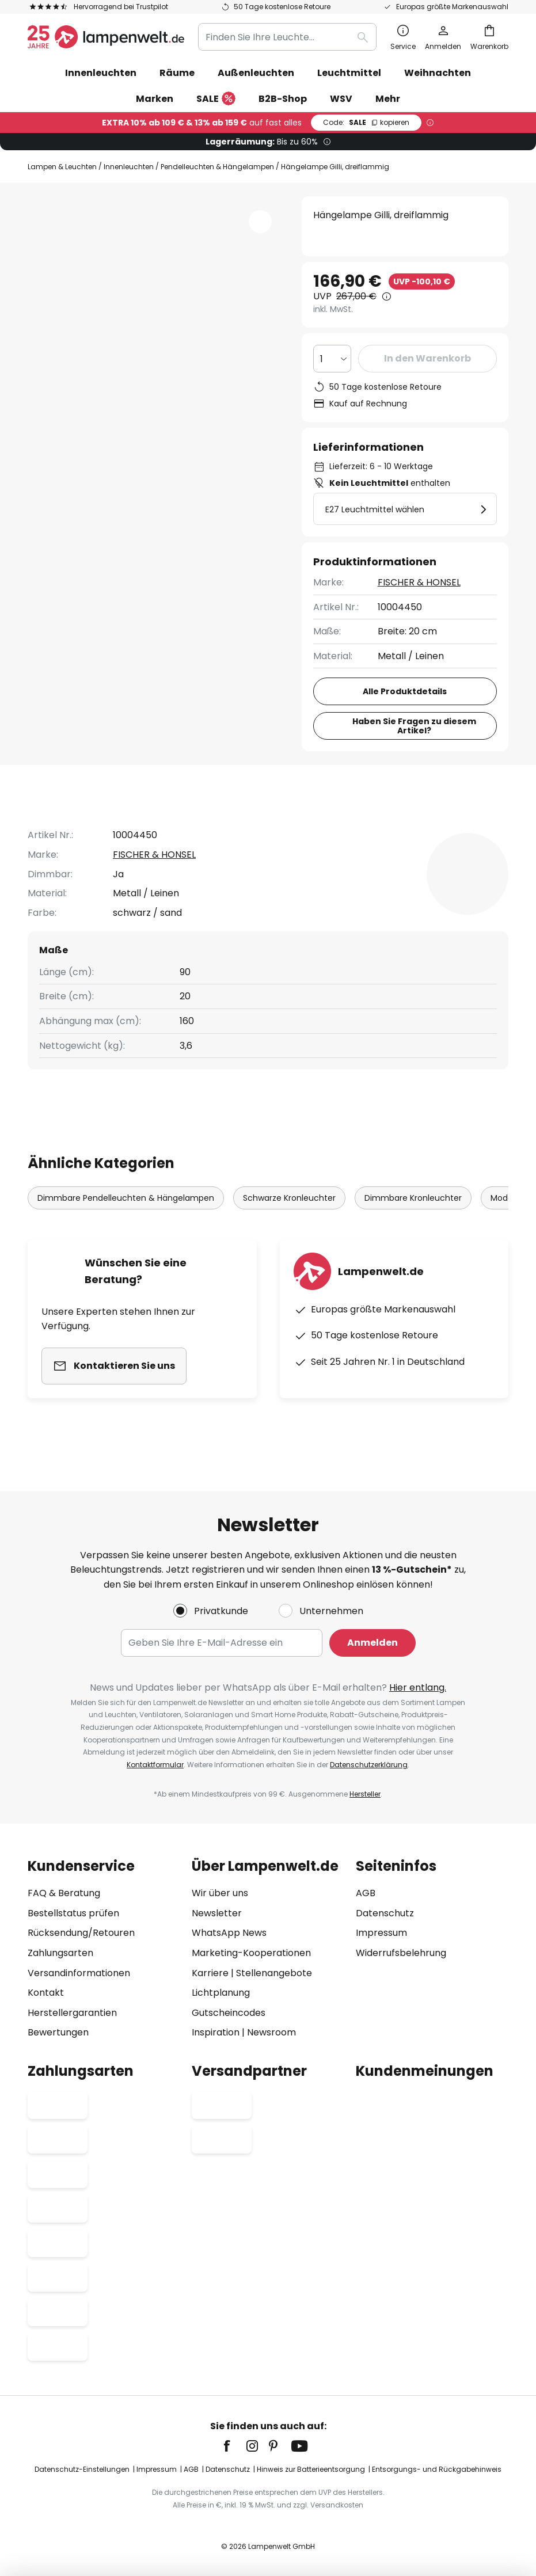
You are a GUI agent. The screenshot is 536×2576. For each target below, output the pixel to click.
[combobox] (287, 37)
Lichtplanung (221, 1992)
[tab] (90, 827)
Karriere (210, 1973)
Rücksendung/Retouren (81, 1932)
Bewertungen (342, 826)
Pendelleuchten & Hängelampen (217, 167)
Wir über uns (220, 1893)
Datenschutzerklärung (369, 1765)
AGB (365, 1893)
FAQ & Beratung (64, 1893)
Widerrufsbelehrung (401, 1952)
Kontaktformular (155, 1765)
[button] (89, 392)
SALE (215, 99)
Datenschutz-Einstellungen (82, 2469)
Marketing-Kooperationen (251, 1952)
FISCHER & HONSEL (419, 582)
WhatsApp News (229, 1932)
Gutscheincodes (228, 2012)
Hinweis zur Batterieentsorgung (311, 2469)
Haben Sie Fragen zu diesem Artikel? (414, 726)
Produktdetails (223, 826)
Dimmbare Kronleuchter (413, 1220)
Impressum (381, 1932)
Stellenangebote (274, 1973)
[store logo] (106, 36)
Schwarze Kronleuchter (289, 1220)
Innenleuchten (129, 167)
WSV (341, 98)
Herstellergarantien (72, 2012)
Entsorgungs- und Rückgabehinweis (436, 2469)
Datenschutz (385, 1913)
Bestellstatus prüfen (73, 1913)
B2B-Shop (283, 98)
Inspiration (216, 2032)
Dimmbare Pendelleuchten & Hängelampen (125, 1220)
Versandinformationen (79, 1973)
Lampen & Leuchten (62, 167)
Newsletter (217, 1913)
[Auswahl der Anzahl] (332, 358)
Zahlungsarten (60, 1952)
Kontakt (46, 1992)
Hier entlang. (417, 1687)
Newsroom (271, 2032)
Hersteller (365, 1794)
